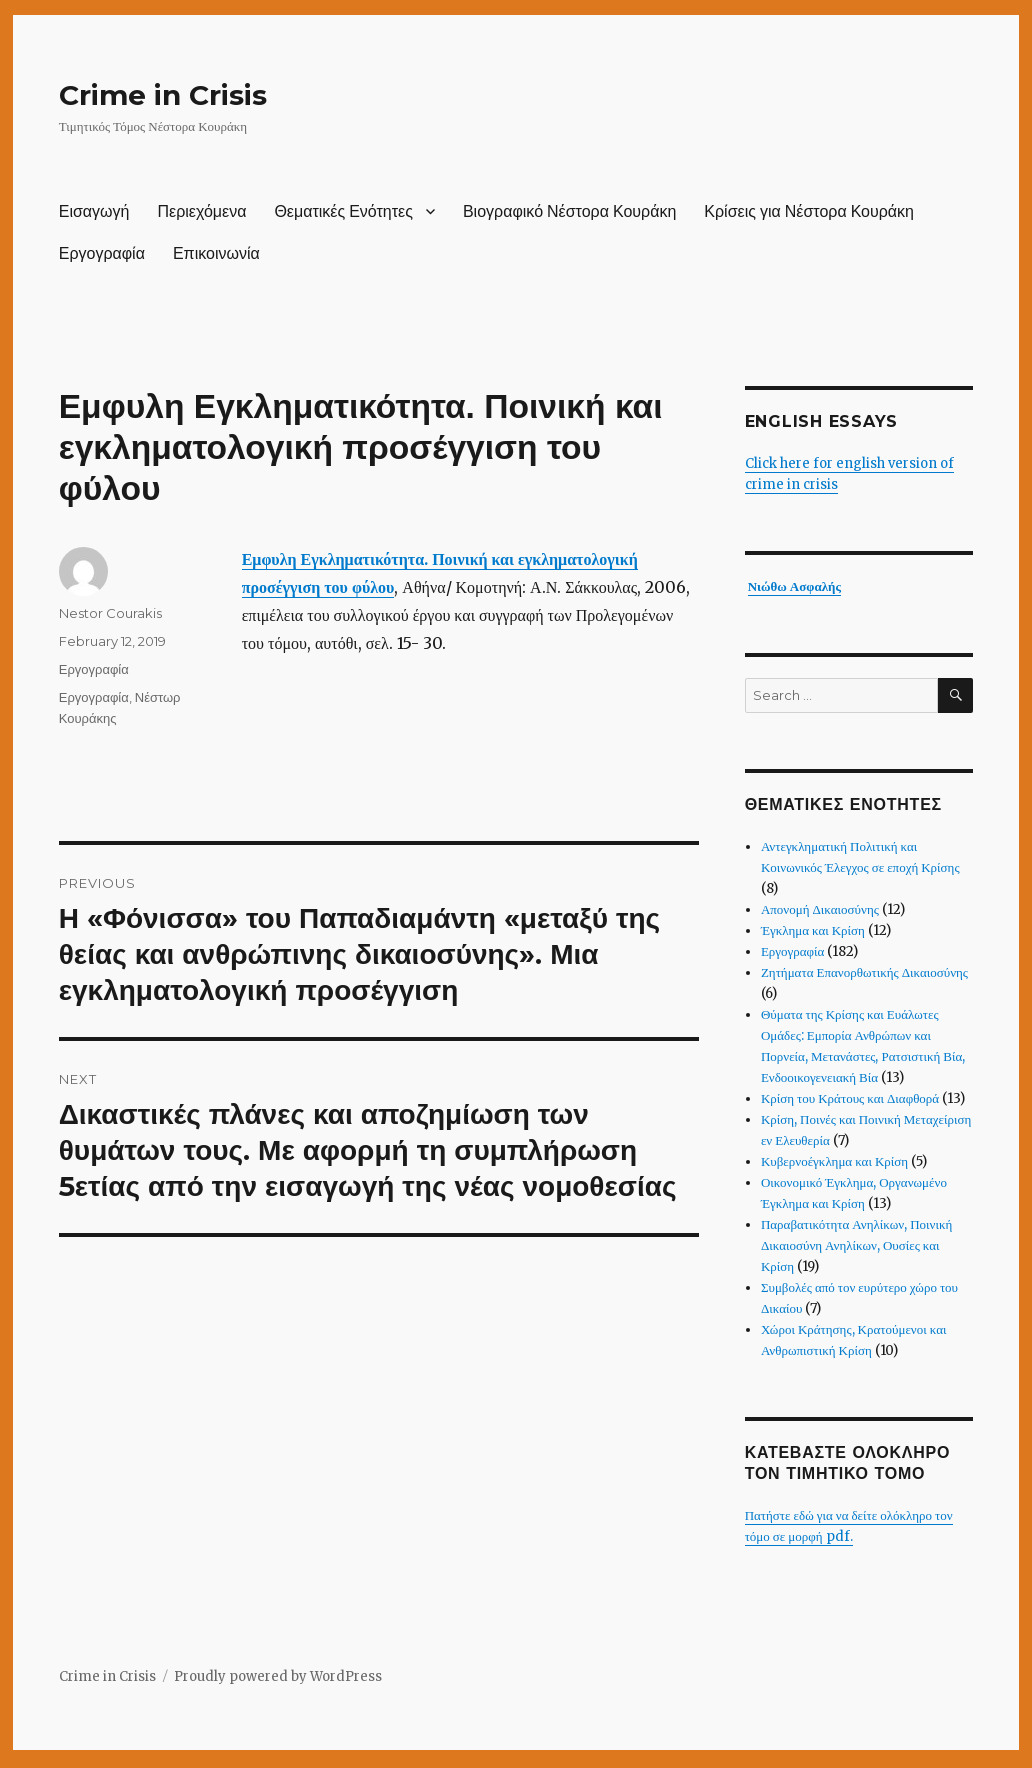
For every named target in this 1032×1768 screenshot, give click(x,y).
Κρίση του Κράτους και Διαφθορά (850, 1098)
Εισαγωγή (94, 211)
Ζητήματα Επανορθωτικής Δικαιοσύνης (864, 972)
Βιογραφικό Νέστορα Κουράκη (569, 211)
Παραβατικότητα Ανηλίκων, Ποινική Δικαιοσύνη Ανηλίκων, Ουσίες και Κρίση (856, 1245)
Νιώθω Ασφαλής (794, 586)
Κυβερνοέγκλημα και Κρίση (834, 1161)
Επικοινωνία (216, 253)
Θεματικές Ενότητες (343, 211)
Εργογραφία (102, 253)
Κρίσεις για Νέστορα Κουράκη (809, 211)
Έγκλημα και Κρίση (813, 930)
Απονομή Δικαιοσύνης (820, 909)
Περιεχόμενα (201, 211)
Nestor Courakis (110, 613)
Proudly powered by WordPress (278, 1676)
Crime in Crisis (163, 95)
